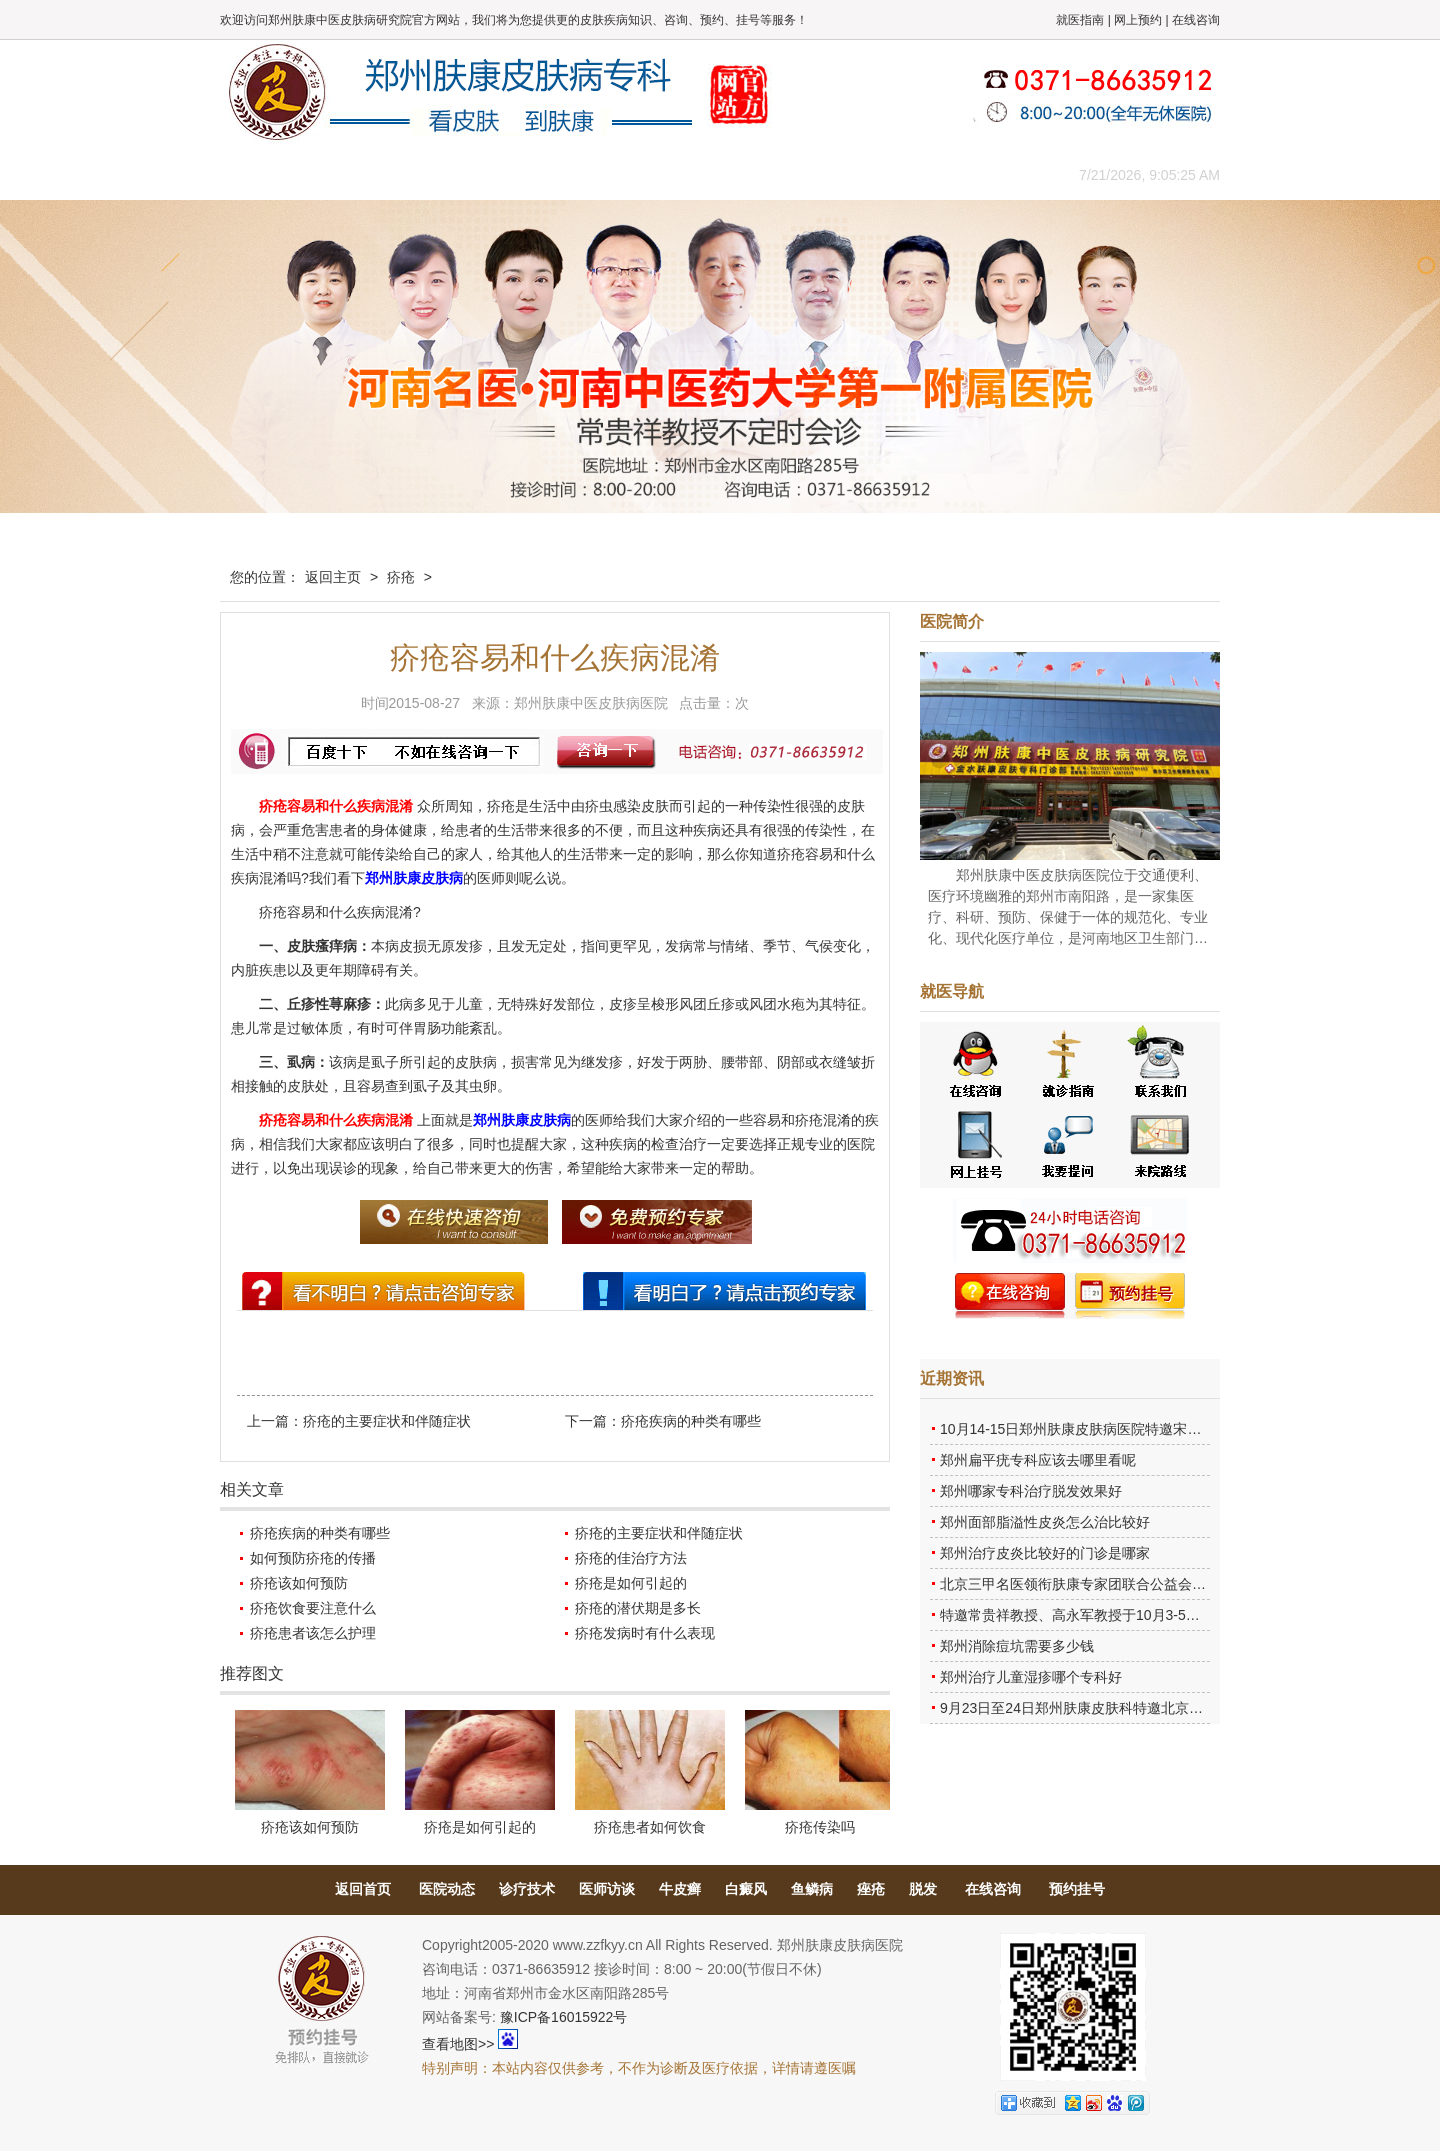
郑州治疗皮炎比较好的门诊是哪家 (1045, 1553)
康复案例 (805, 174)
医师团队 (445, 174)
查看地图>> (458, 2044)
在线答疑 (715, 174)
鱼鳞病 (812, 1889)
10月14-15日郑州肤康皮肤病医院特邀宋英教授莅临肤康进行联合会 (1147, 1429)
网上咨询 (895, 174)
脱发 (923, 1889)
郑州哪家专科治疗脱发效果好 (1031, 1491)
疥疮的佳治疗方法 (631, 1558)
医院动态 (447, 1889)
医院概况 (355, 174)
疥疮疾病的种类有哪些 (691, 1421)
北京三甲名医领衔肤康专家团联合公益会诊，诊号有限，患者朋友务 (1150, 1584)
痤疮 (871, 1889)
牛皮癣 (680, 1889)
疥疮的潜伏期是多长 (638, 1608)
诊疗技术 (527, 1889)
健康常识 (625, 174)
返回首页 (363, 1889)
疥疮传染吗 (820, 1827)
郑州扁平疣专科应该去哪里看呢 (1038, 1460)
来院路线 (985, 174)
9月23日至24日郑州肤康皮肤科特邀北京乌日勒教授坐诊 (1113, 1708)
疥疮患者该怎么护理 (313, 1633)
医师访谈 (607, 1889)
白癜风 (746, 1889)
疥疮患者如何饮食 (650, 1827)
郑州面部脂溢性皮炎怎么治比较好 (1045, 1522)
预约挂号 (1077, 1889)
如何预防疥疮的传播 (313, 1558)
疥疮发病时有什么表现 (645, 1633)
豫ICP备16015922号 (564, 2017)
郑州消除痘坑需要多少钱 (1017, 1646)
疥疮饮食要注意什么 (313, 1608)
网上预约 (1138, 20)
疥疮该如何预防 (299, 1583)
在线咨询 (1196, 20)
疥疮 (401, 577)
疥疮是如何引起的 (631, 1583)
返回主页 (333, 577)
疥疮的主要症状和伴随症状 (387, 1421)
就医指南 (1080, 20)
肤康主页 (265, 174)
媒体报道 (535, 174)
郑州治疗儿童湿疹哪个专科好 (1031, 1677)
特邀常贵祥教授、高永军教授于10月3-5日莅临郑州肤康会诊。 (1133, 1615)
